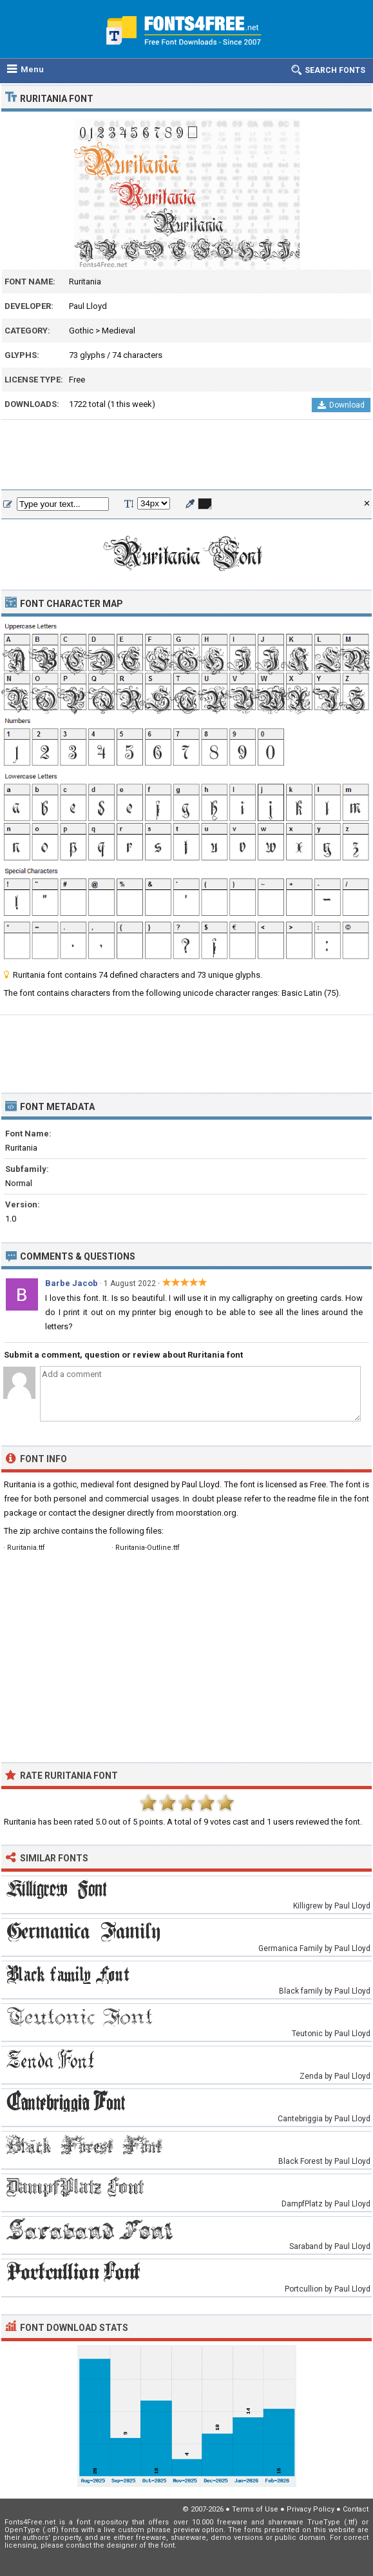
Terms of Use (255, 2509)
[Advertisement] (186, 455)
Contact (355, 2509)
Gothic (81, 330)
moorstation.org (206, 1513)
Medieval (118, 330)
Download (341, 405)
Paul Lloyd (88, 306)
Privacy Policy (310, 2509)
